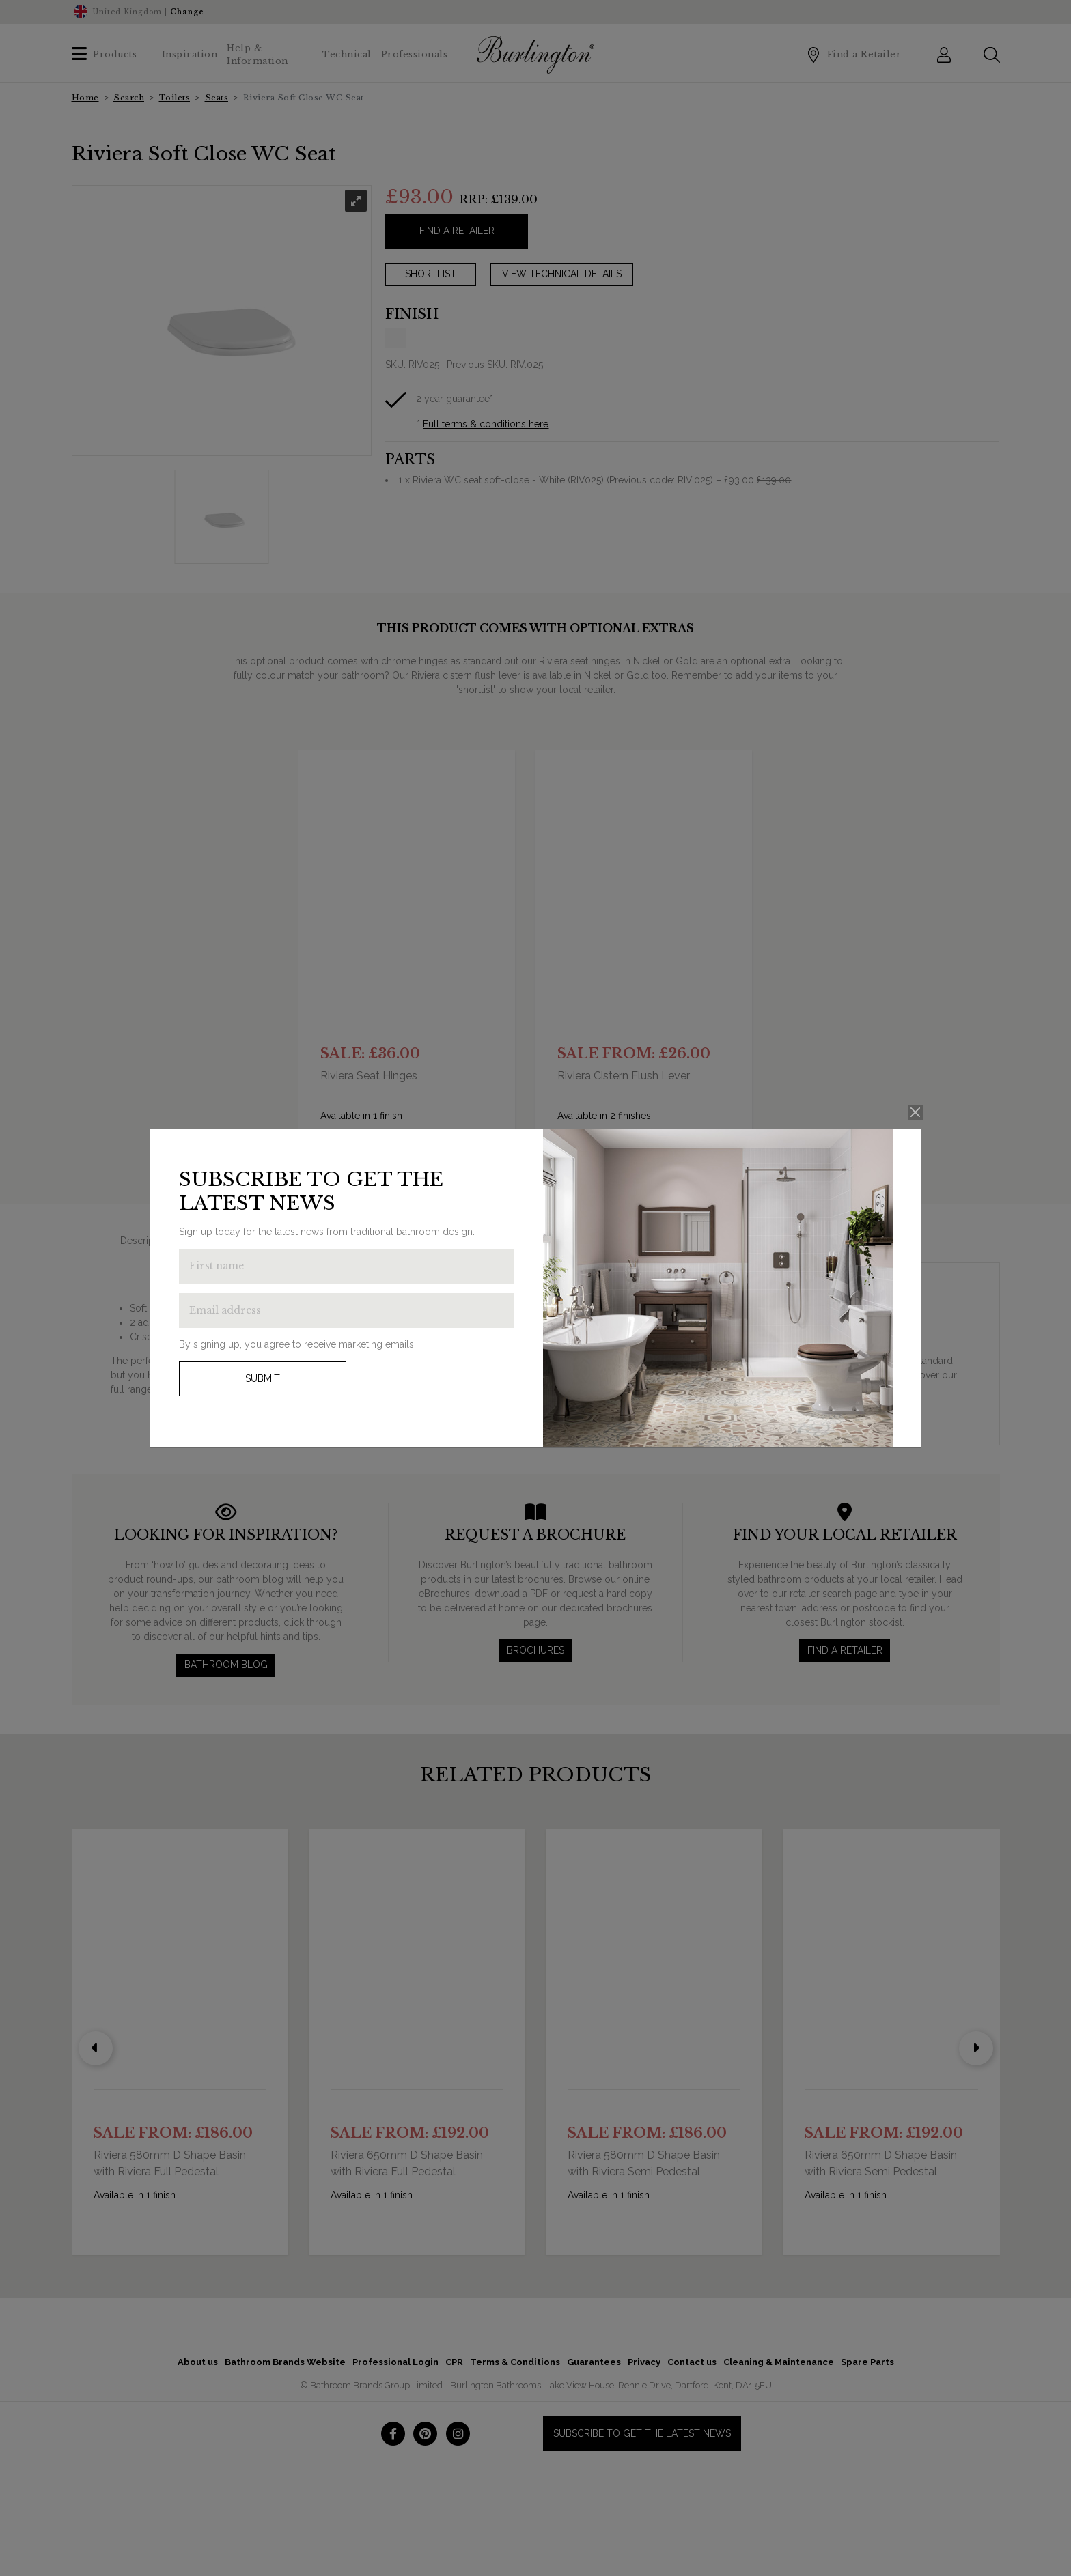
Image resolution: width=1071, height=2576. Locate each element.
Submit (262, 1378)
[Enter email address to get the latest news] (346, 1310)
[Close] (915, 1112)
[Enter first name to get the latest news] (346, 1266)
